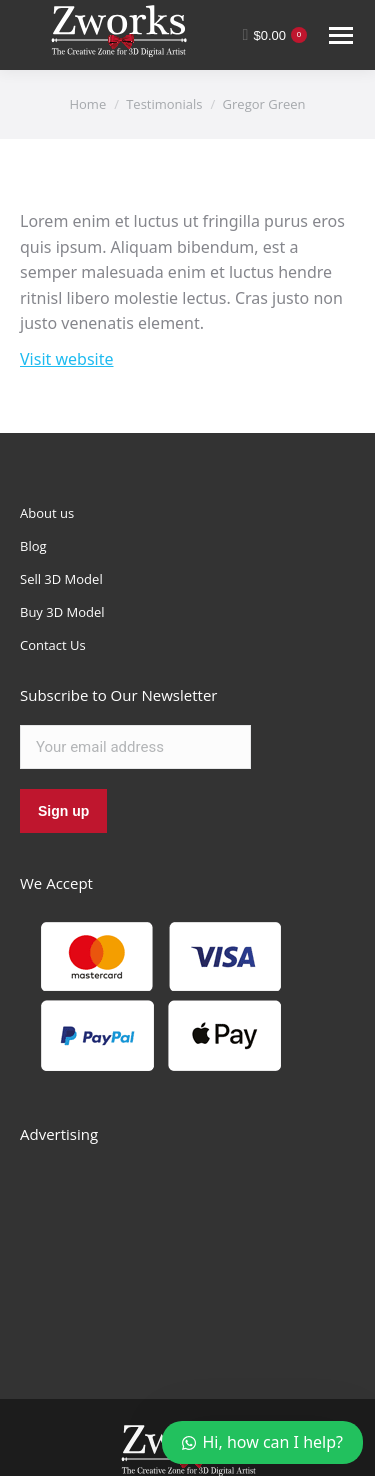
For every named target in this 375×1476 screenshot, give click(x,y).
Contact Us (53, 645)
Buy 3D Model (62, 612)
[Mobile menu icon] (341, 35)
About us (47, 513)
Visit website (67, 359)
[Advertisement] (170, 1249)
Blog (33, 546)
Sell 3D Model (61, 579)
